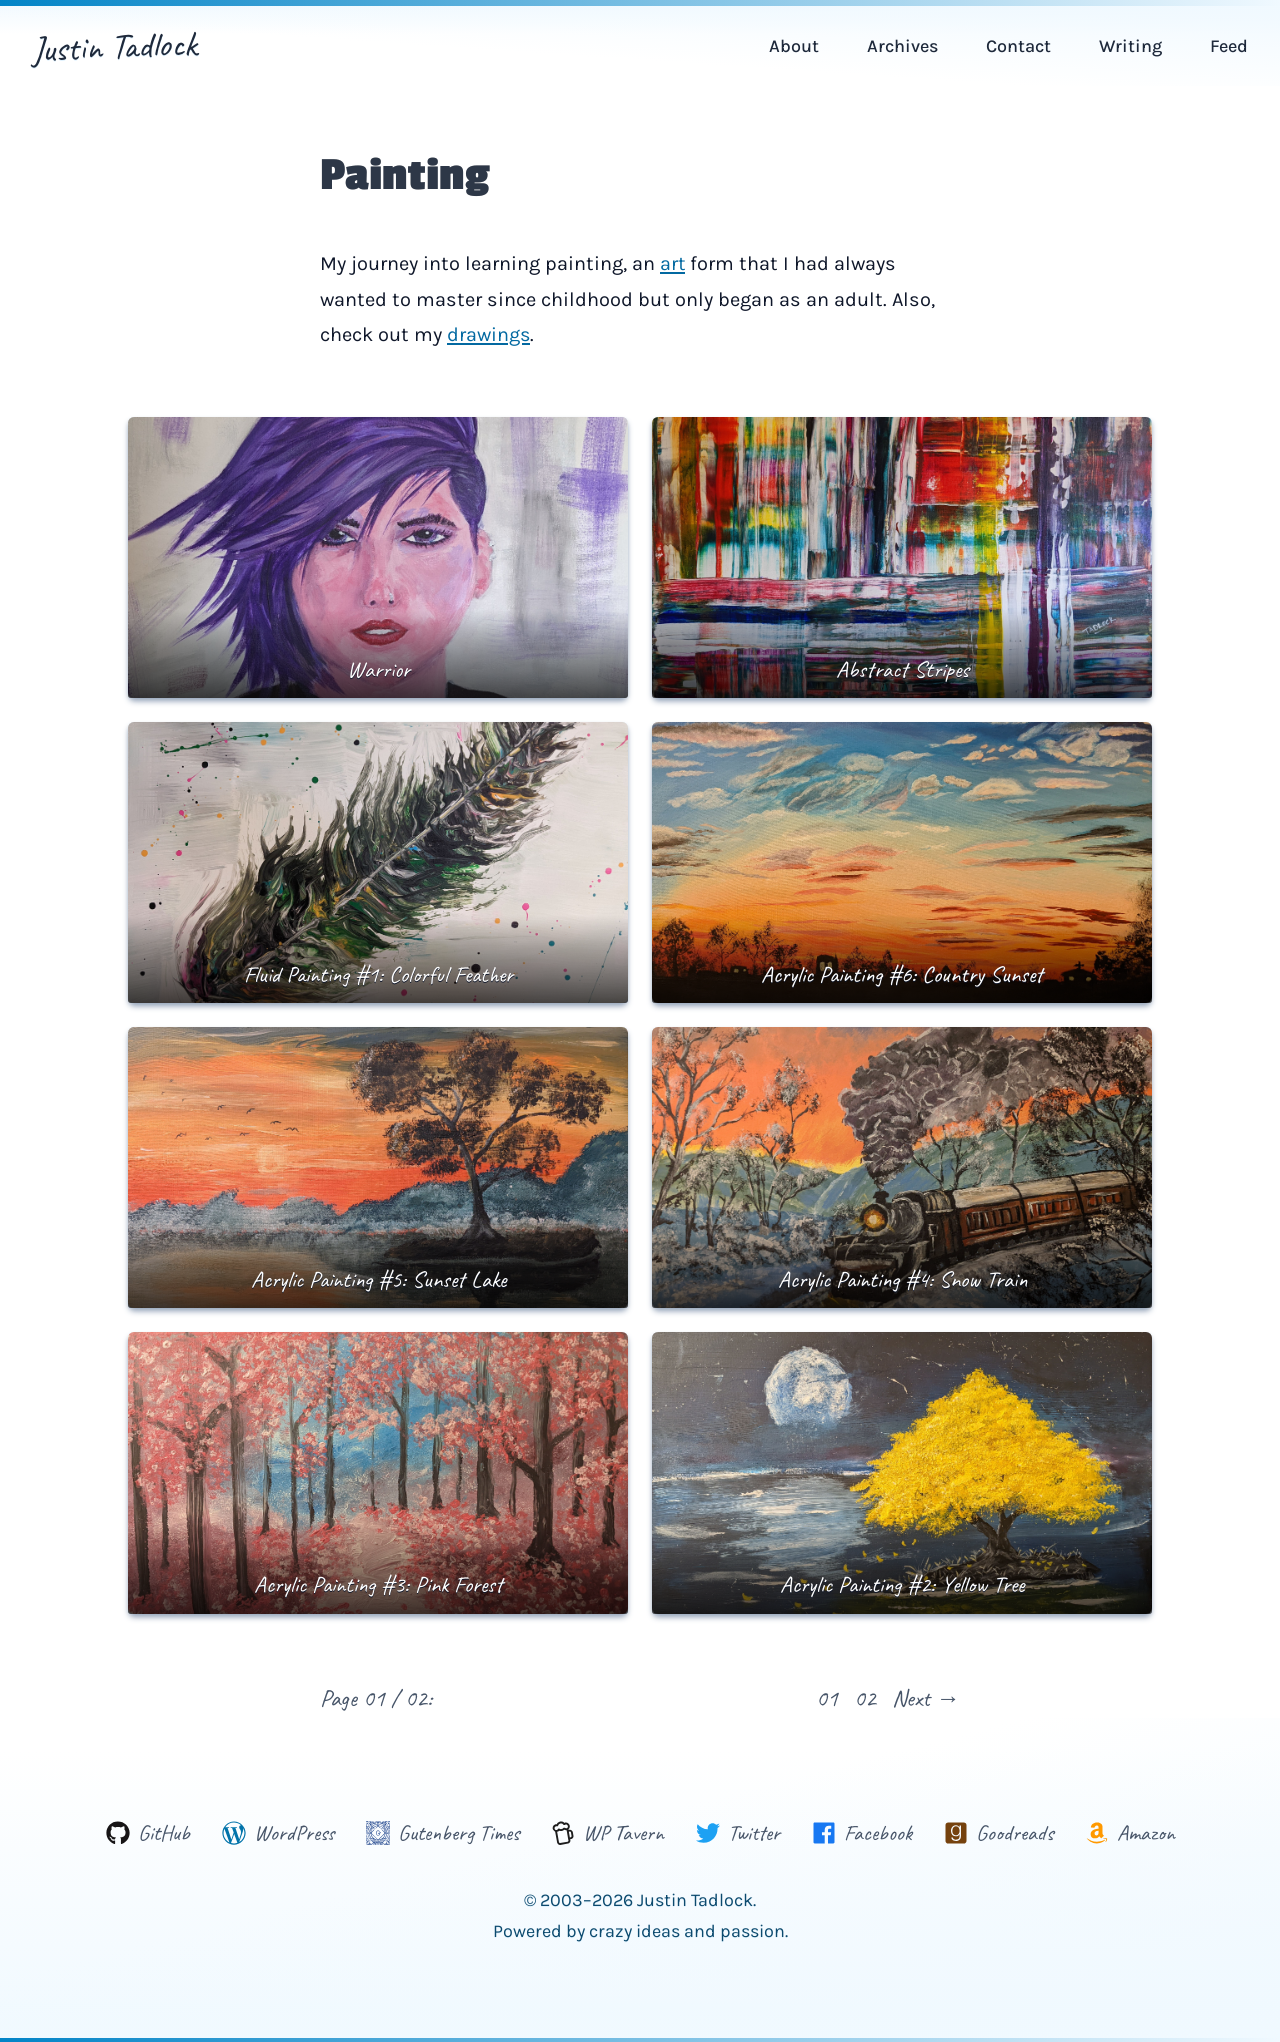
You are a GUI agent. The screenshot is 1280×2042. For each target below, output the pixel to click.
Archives (902, 46)
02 (865, 1696)
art (673, 263)
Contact (1018, 46)
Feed (1229, 46)
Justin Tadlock (114, 46)
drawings (489, 333)
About (794, 46)
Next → (926, 1696)
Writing (1130, 46)
